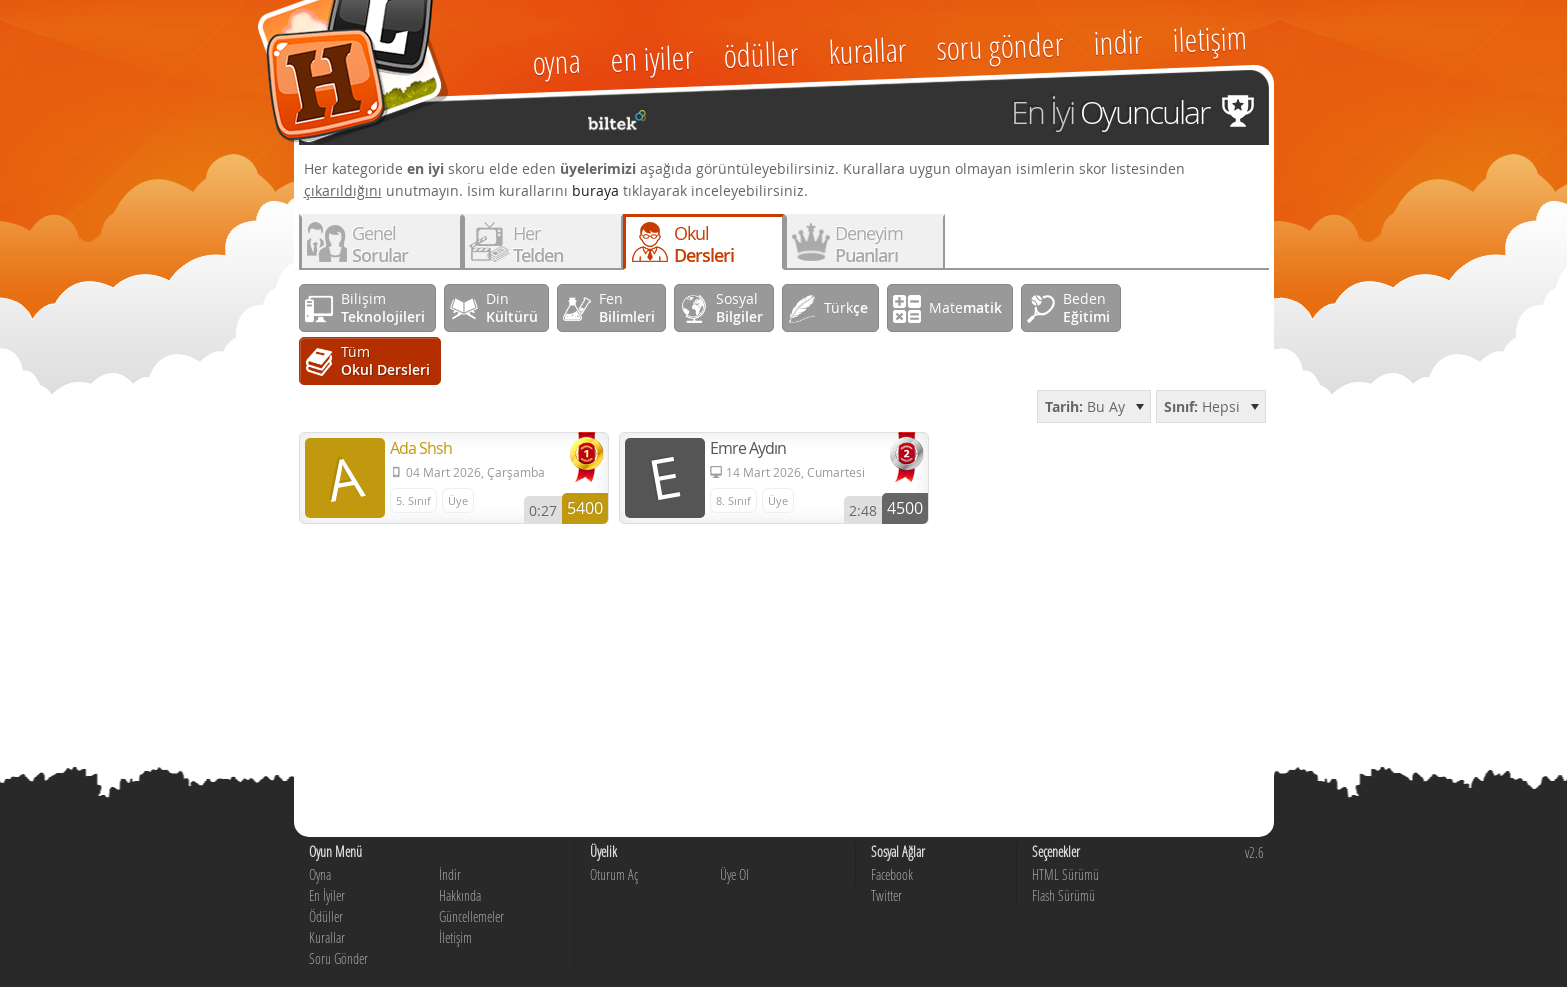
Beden (1086, 307)
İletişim (455, 937)
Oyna (320, 874)
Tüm (385, 360)
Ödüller (326, 916)
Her (538, 244)
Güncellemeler (471, 916)
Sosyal (739, 307)
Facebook (892, 874)
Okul (704, 244)
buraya (595, 190)
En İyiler (327, 895)
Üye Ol (734, 874)
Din (512, 307)
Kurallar (327, 937)
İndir (450, 874)
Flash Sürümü (1063, 895)
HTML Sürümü (1065, 874)
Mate (965, 307)
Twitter (886, 895)
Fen (627, 307)
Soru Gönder (338, 958)
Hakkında (460, 895)
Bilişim (383, 307)
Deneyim (869, 244)
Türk (846, 307)
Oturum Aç (614, 874)
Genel (380, 244)
